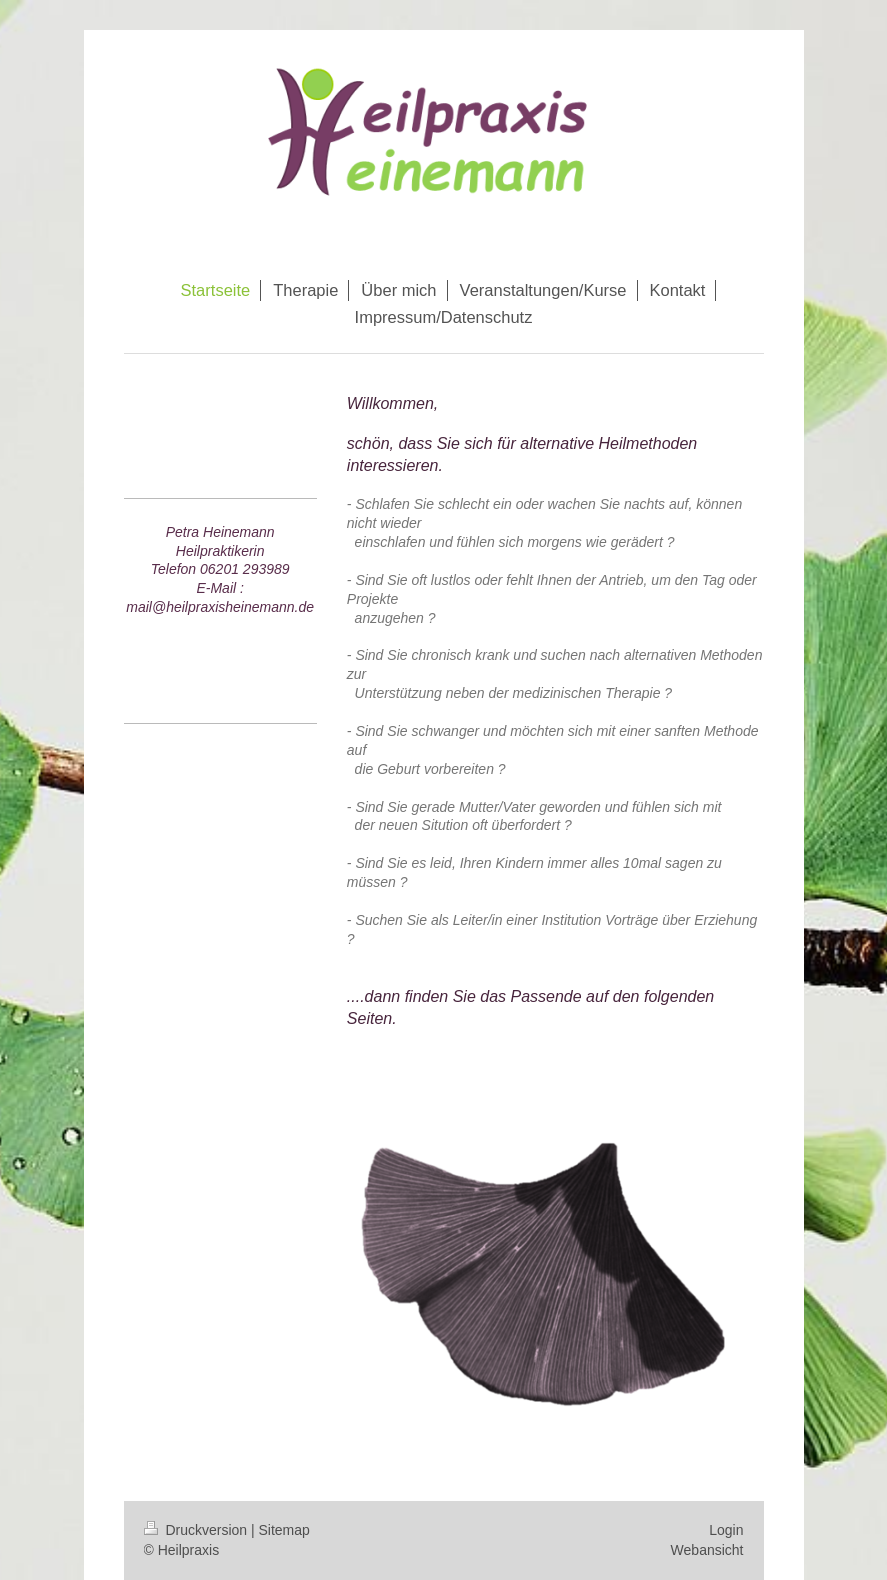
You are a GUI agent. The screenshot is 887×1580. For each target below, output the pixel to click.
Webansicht (707, 1550)
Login (726, 1530)
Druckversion (197, 1530)
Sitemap (284, 1530)
